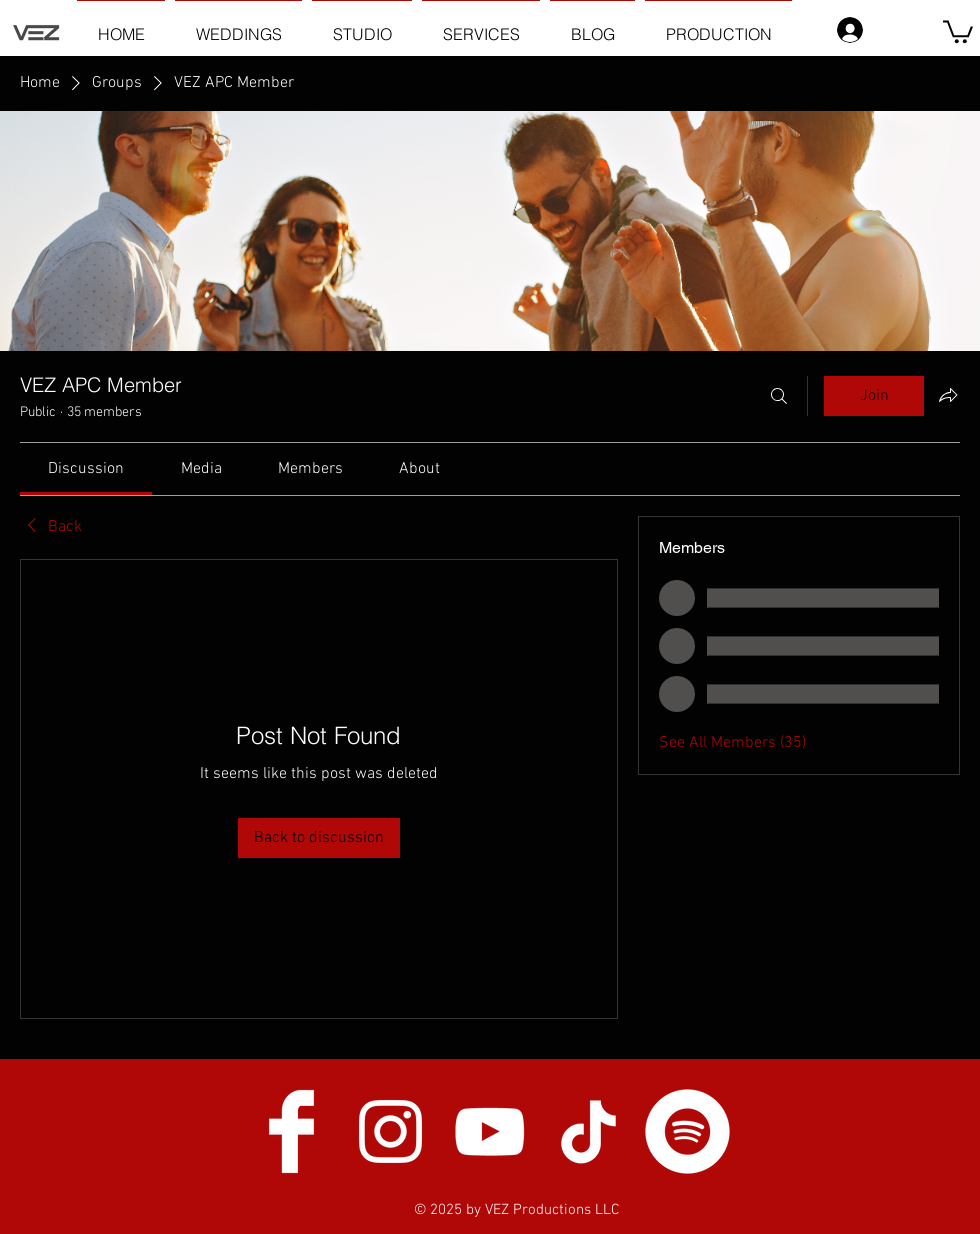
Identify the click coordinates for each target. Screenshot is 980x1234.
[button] (958, 30)
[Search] (779, 396)
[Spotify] (687, 1131)
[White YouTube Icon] (489, 1131)
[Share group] (948, 395)
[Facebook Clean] (291, 1131)
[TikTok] (588, 1131)
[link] (86, 469)
